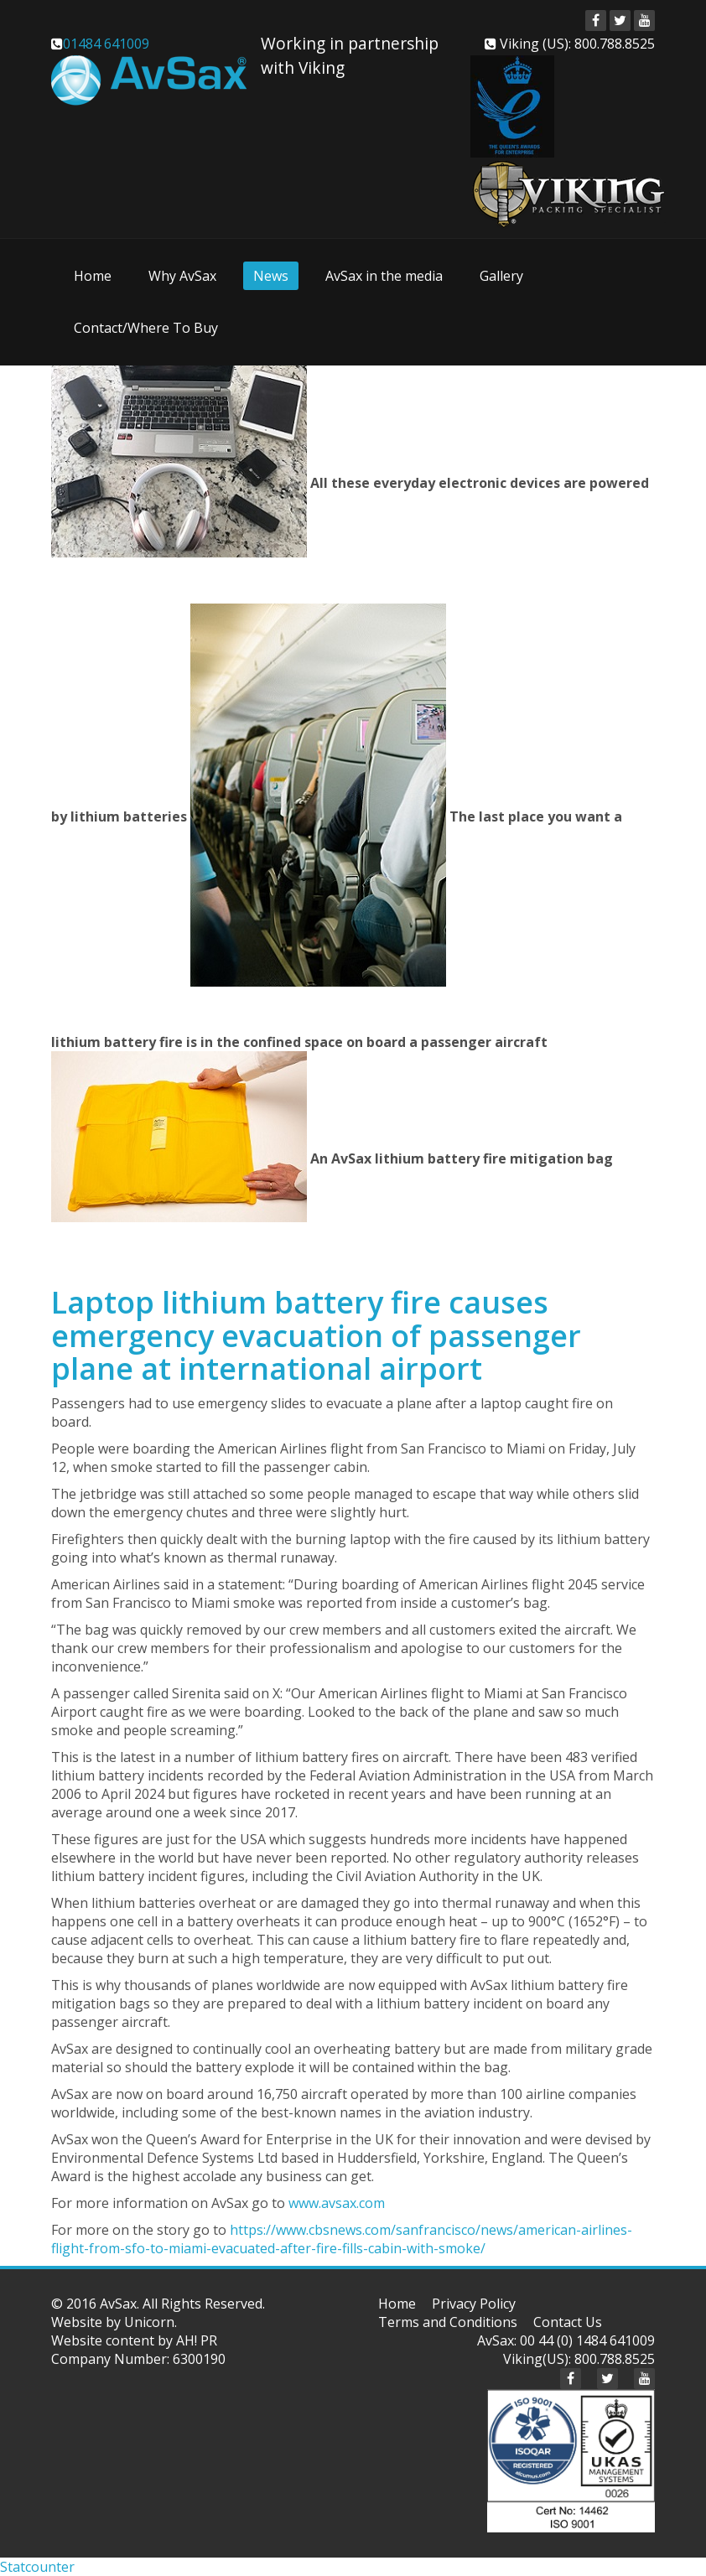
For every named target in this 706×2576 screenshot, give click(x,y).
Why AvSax (182, 276)
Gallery (501, 276)
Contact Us (567, 2322)
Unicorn (149, 2322)
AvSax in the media (384, 276)
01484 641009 (106, 43)
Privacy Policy (474, 2303)
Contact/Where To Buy (146, 328)
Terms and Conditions (447, 2322)
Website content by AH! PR (134, 2340)
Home (93, 276)
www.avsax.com (336, 2203)
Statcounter (37, 2567)
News (270, 276)
